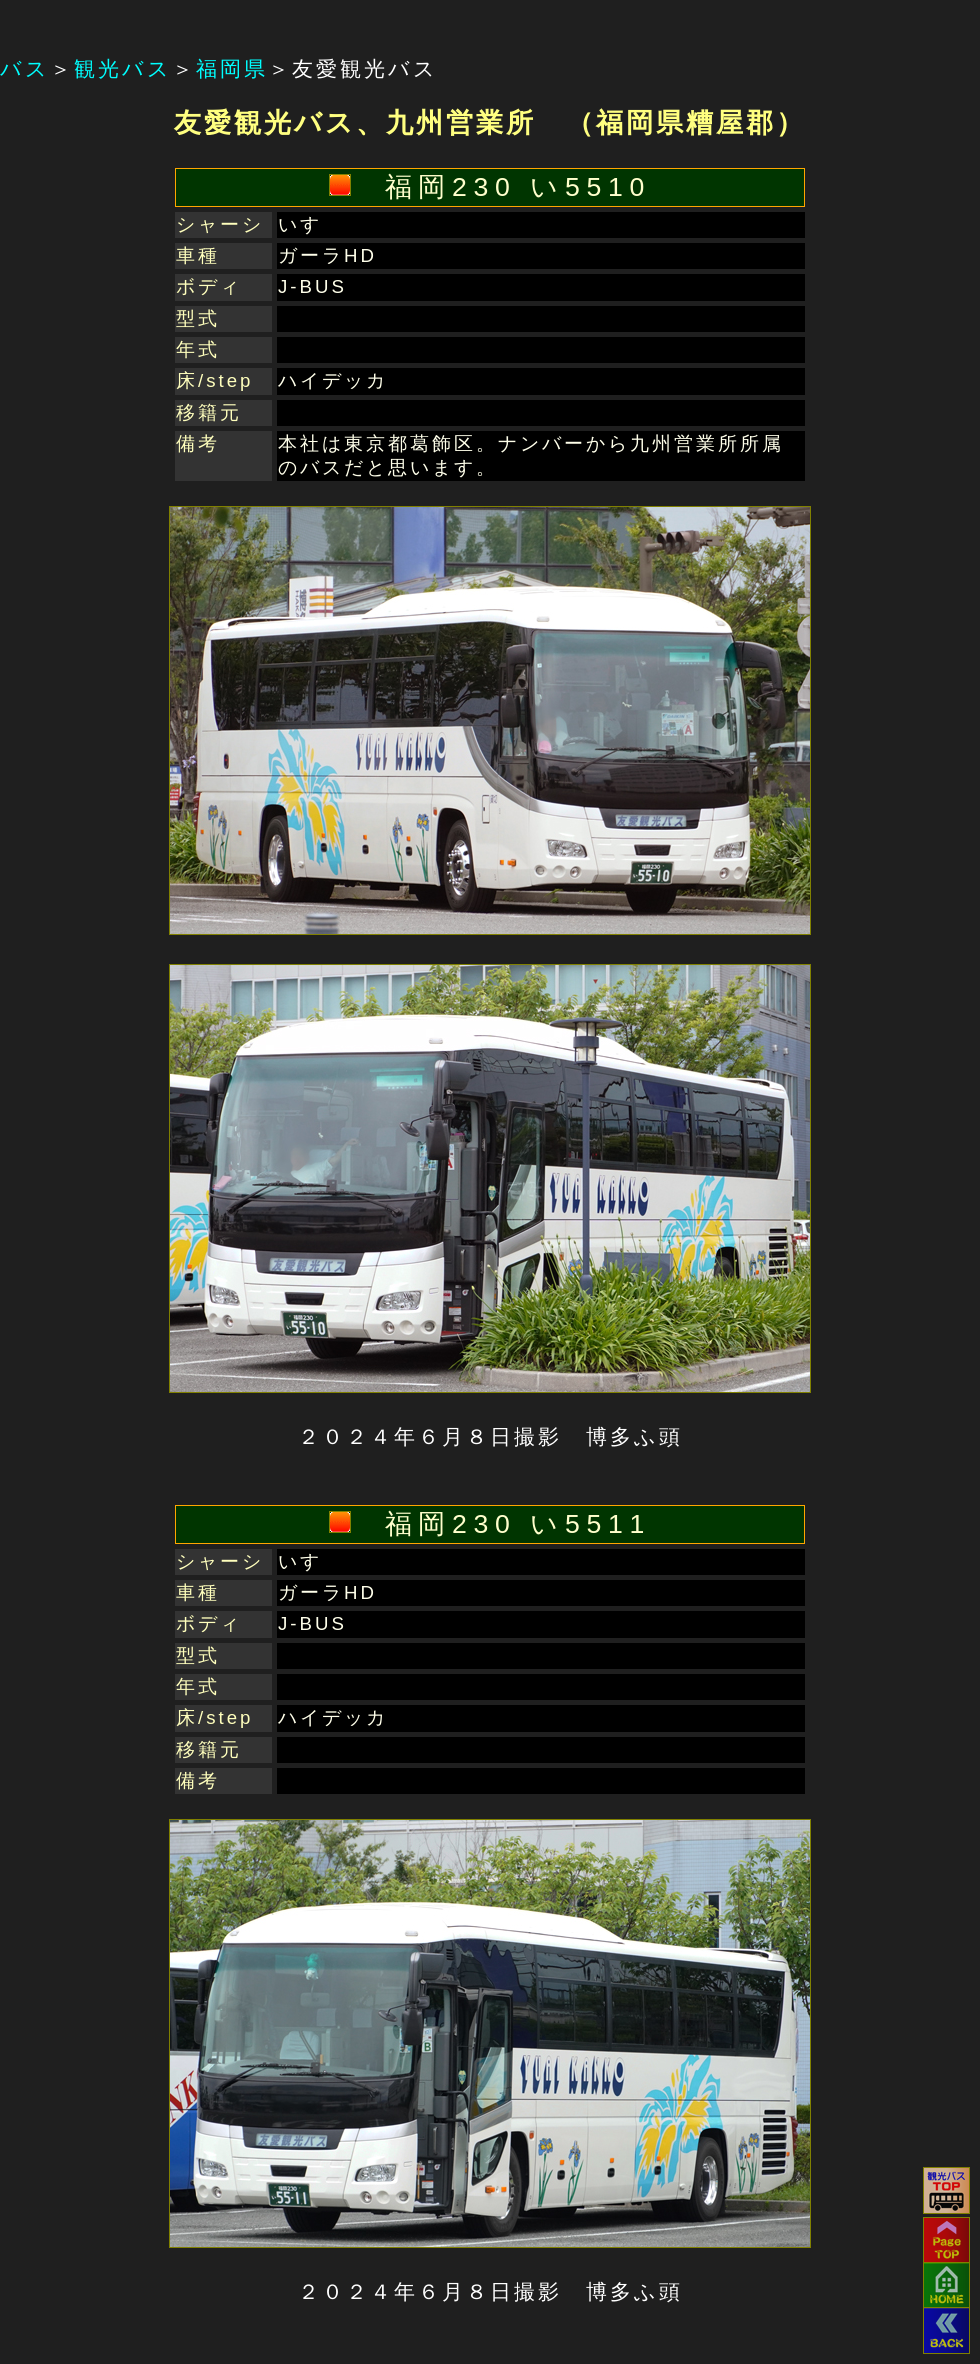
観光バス (123, 69)
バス (25, 69)
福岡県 (232, 69)
